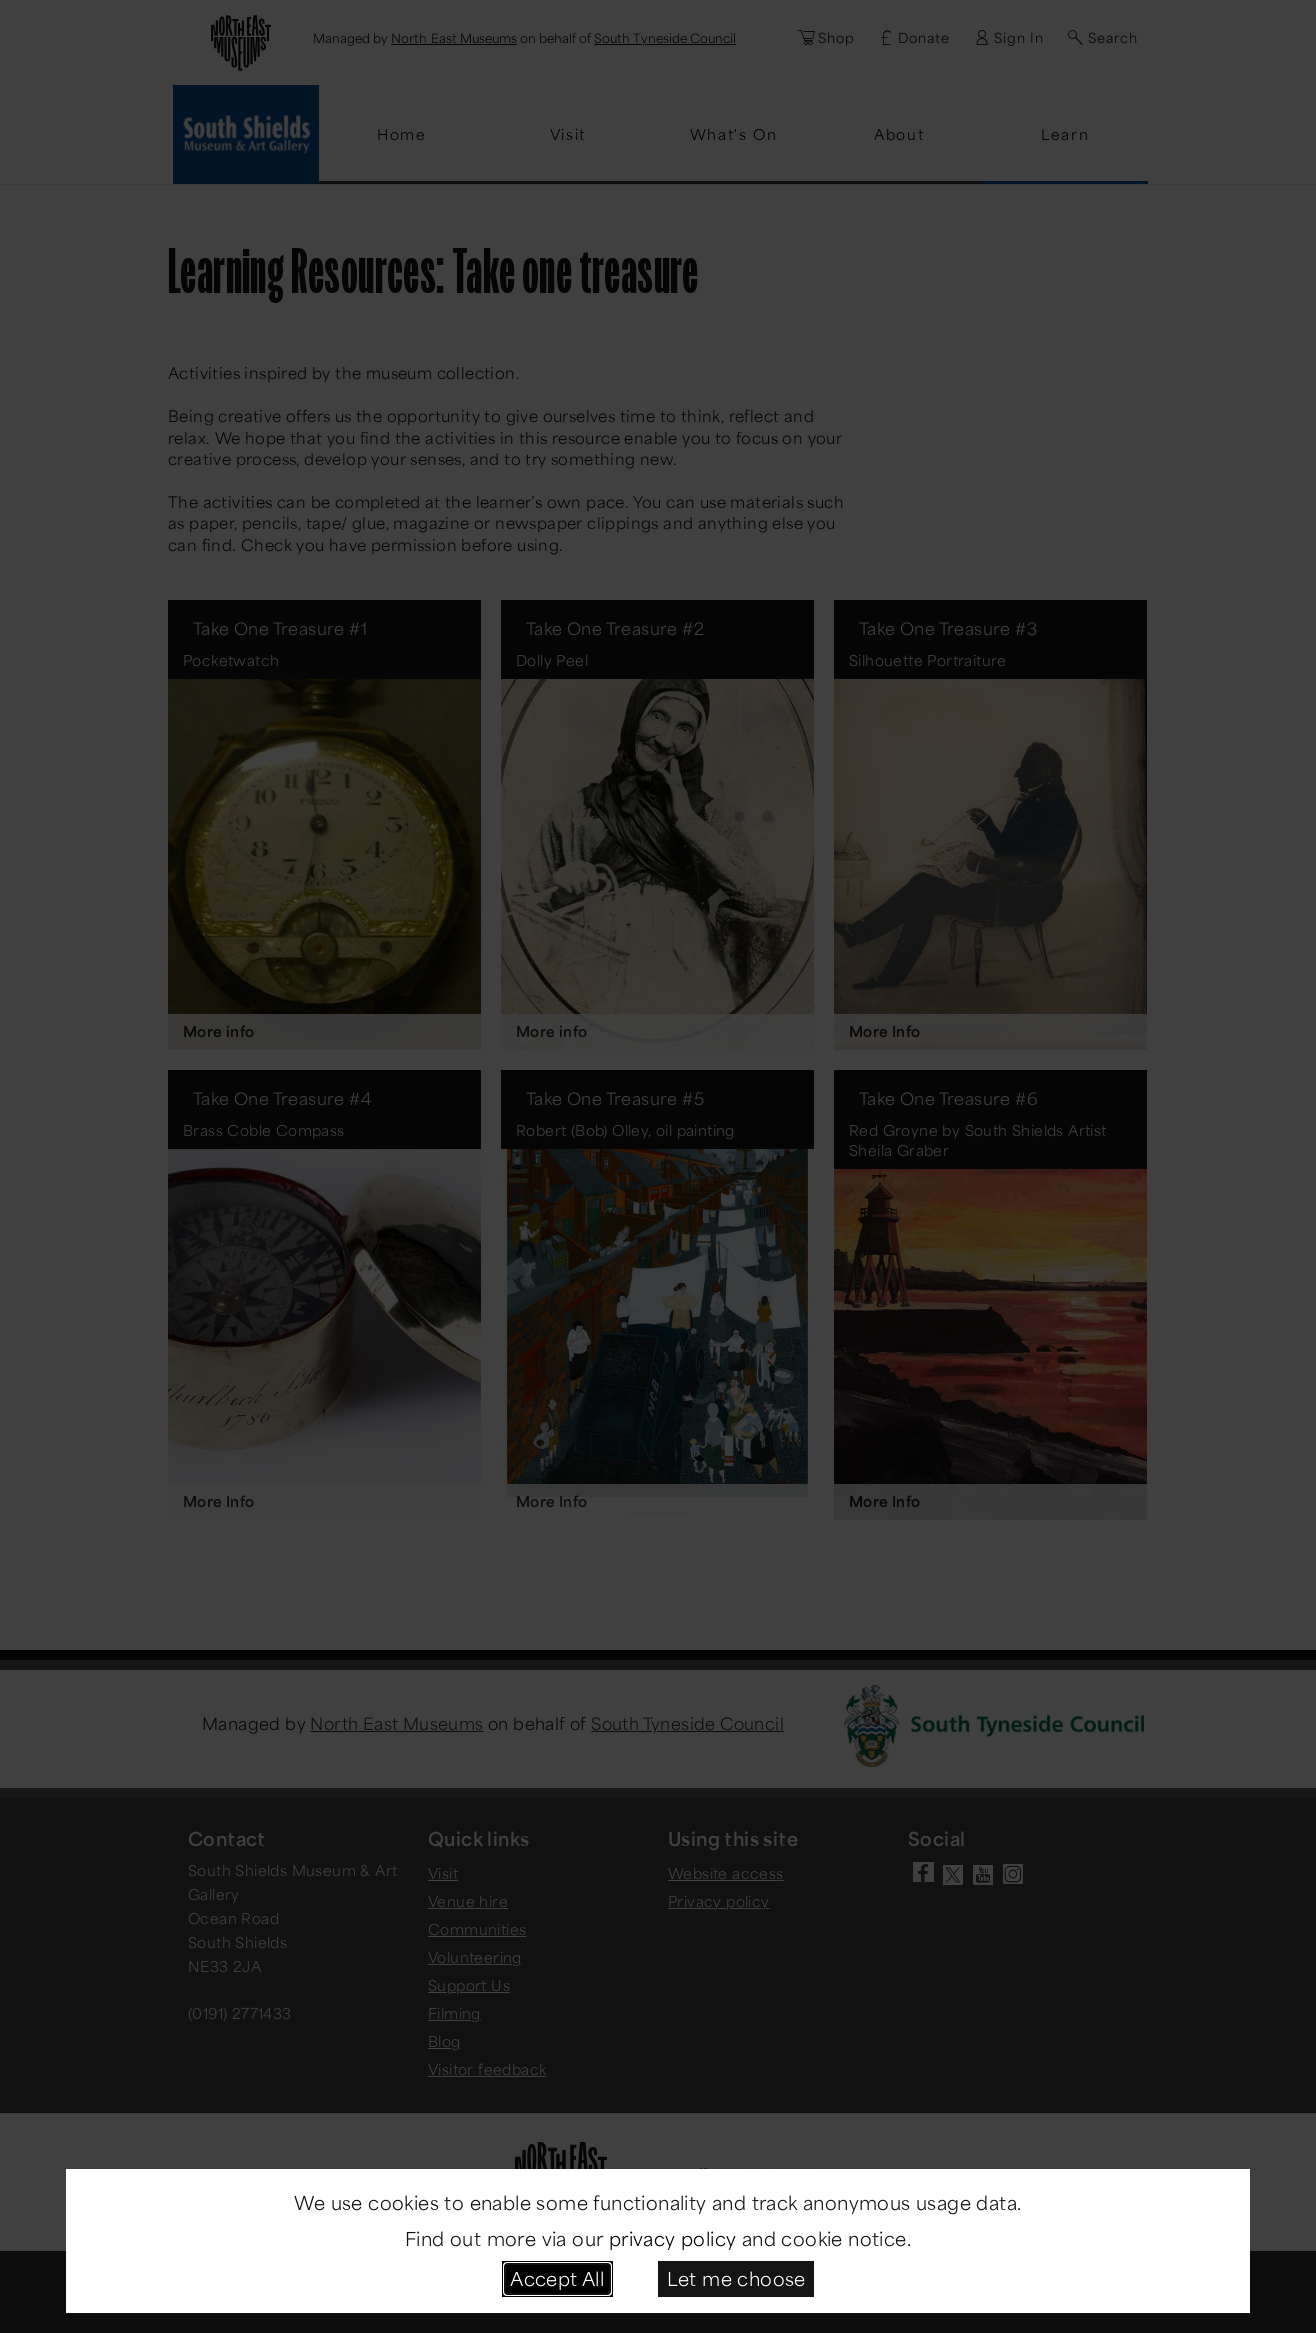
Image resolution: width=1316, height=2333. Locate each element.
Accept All (557, 2278)
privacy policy (673, 2238)
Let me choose (736, 2278)
